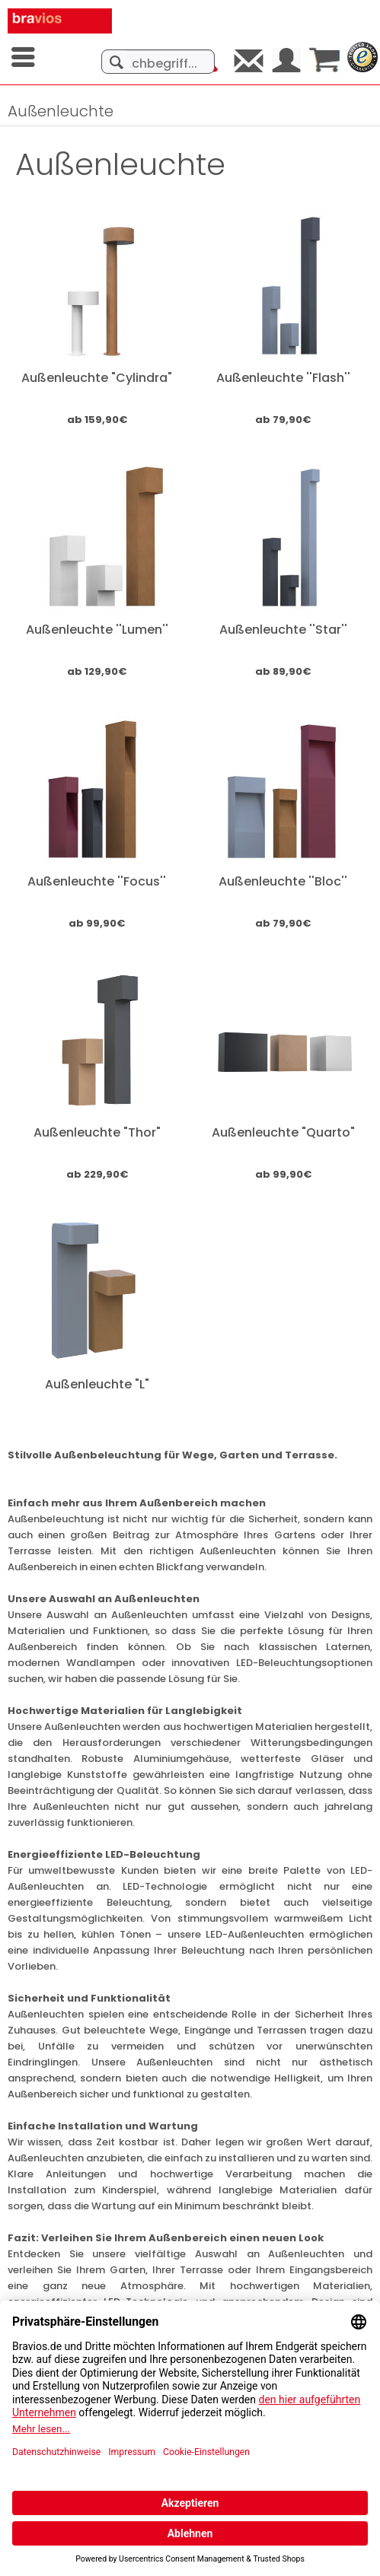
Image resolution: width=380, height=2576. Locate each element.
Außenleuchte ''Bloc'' (283, 881)
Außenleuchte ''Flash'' (283, 377)
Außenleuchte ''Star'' (283, 629)
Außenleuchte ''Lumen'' (97, 629)
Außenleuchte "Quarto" (283, 1132)
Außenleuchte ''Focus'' (96, 881)
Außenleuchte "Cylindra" (96, 377)
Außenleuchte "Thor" (97, 1132)
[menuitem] (24, 57)
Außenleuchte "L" (97, 1384)
